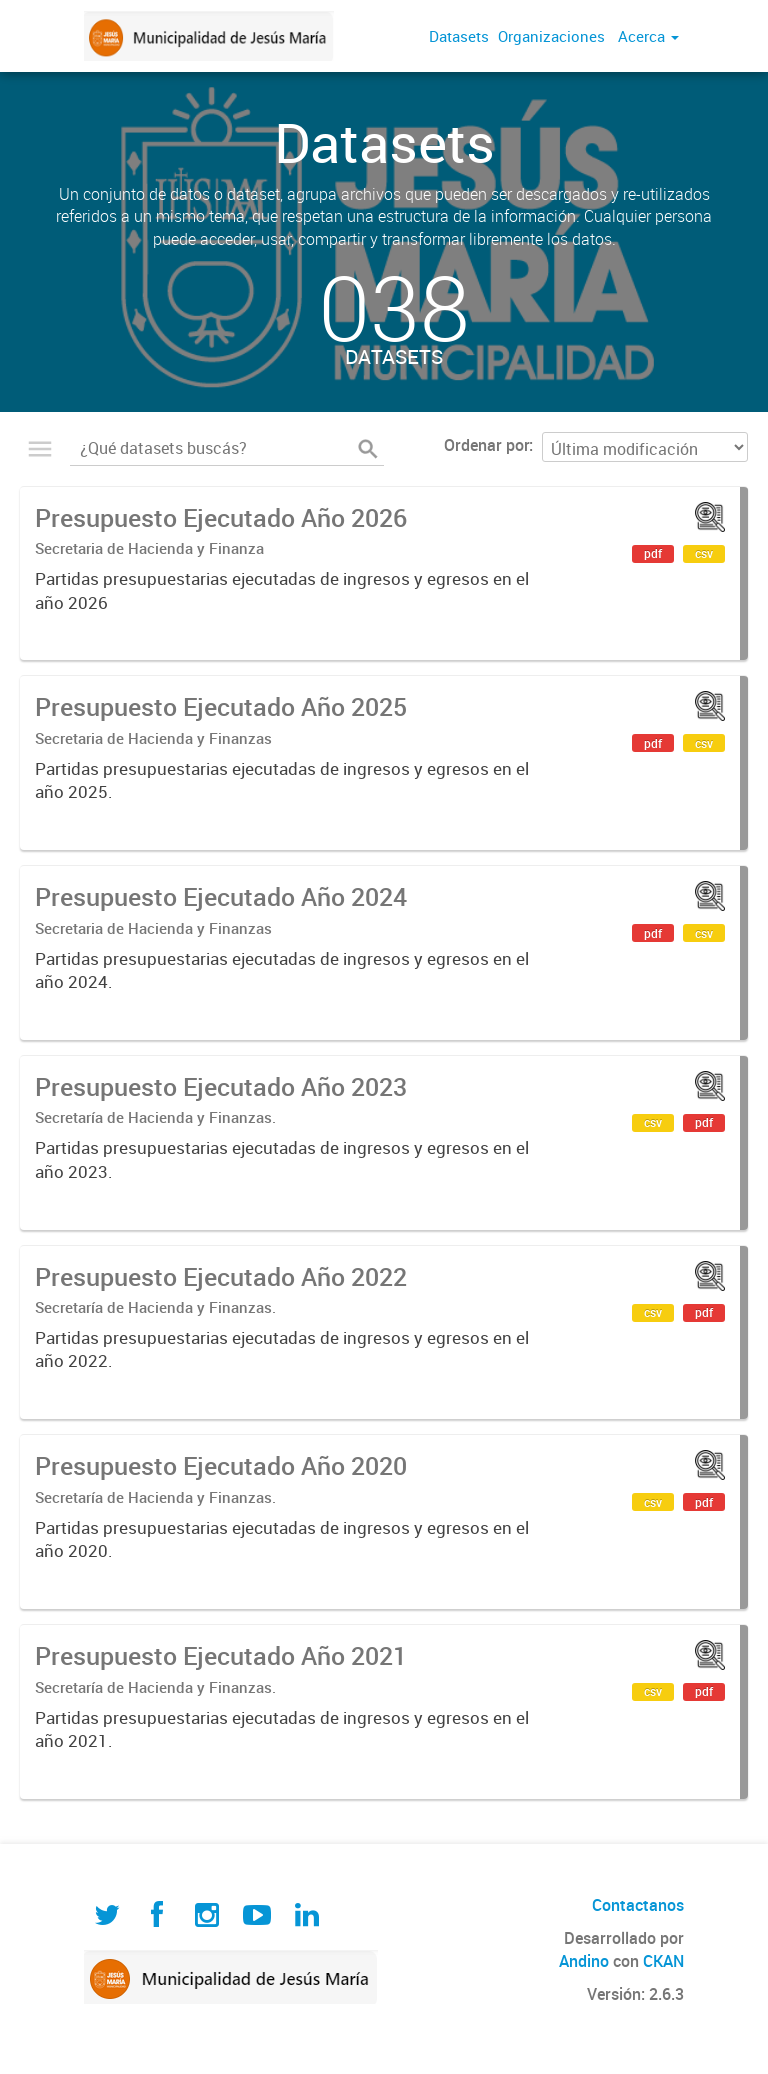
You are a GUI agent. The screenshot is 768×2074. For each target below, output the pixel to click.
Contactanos (638, 1905)
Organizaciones (551, 36)
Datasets (459, 36)
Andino (584, 1961)
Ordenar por (486, 445)
